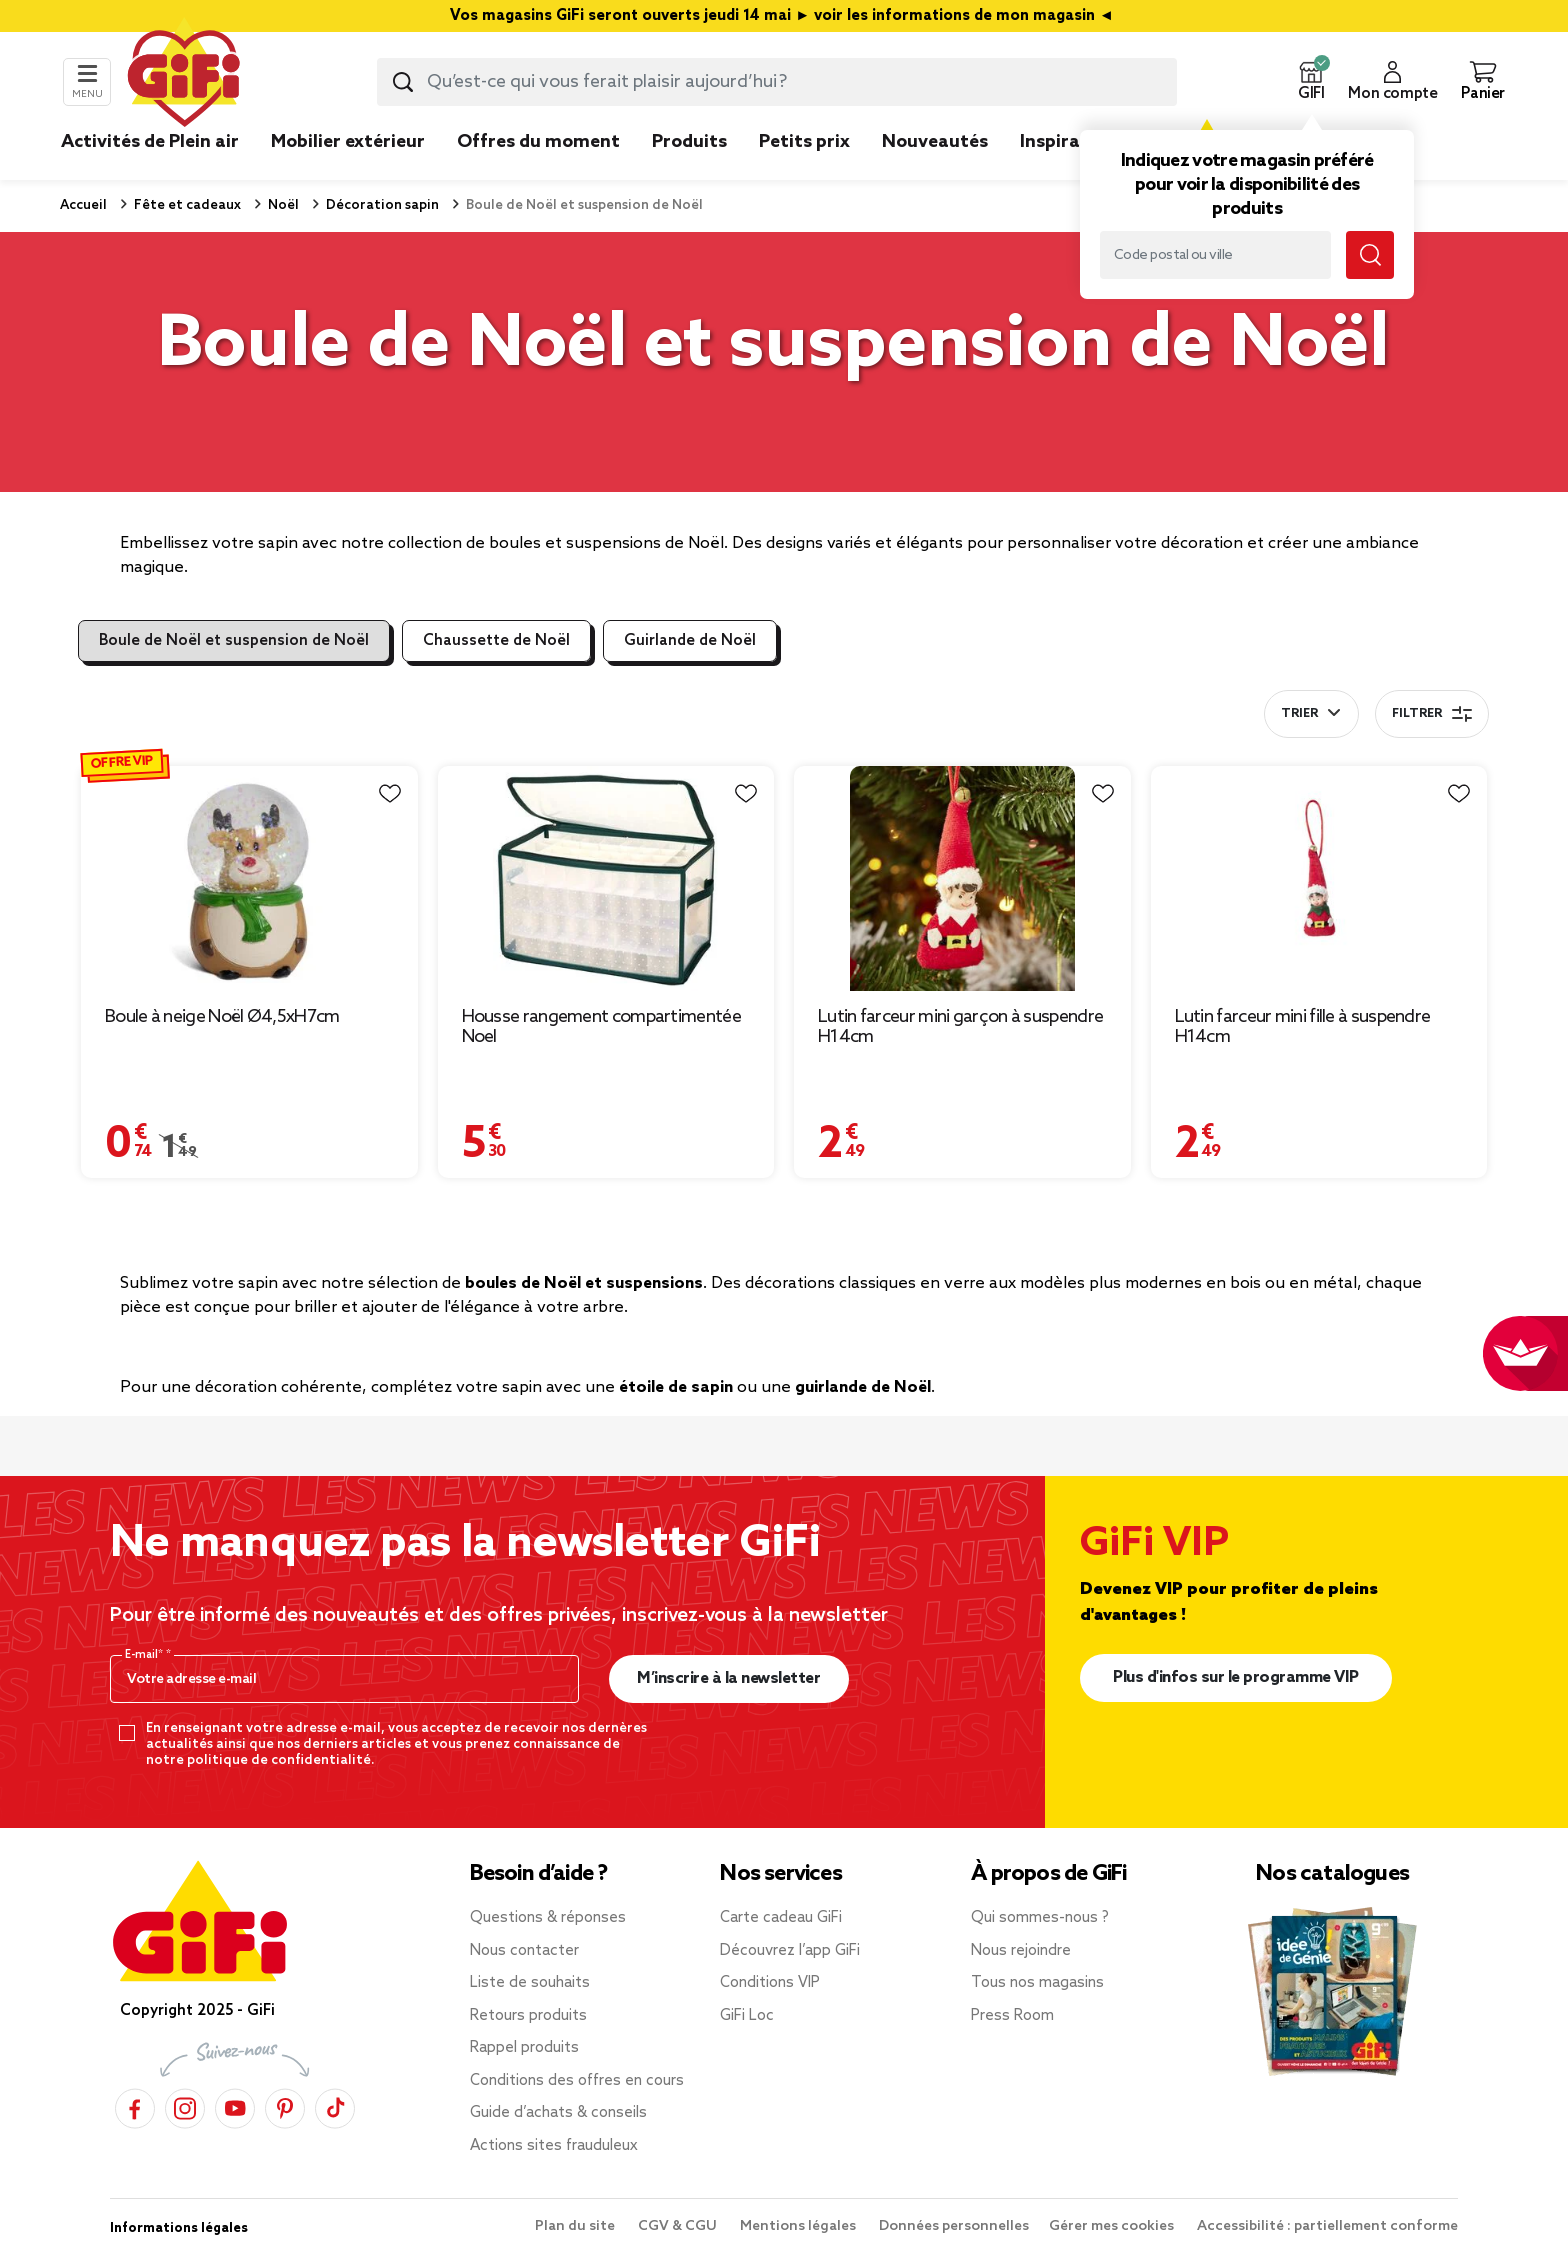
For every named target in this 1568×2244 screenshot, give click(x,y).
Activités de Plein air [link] (150, 142)
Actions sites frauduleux (554, 2146)
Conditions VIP (770, 1983)
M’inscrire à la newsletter (728, 1678)
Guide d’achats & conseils (558, 2113)
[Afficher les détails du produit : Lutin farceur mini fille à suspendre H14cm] (1319, 878)
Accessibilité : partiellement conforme (1327, 2226)
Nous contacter (524, 1951)
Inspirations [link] (1072, 142)
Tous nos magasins (1037, 1983)
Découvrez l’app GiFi (790, 1951)
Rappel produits (524, 2048)
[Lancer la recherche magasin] (1370, 255)
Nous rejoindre (1021, 1951)
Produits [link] (689, 142)
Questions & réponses (548, 1918)
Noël (282, 205)
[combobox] (777, 82)
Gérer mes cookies (1113, 2226)
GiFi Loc (747, 2016)
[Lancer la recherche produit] (403, 82)
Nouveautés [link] (935, 142)
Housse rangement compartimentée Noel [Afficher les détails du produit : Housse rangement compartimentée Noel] (601, 1027)
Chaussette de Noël (496, 641)
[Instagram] (185, 2108)
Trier (1299, 714)
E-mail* (145, 1655)
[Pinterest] (285, 2108)
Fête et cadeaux (186, 205)
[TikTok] (335, 2108)
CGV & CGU (679, 2226)
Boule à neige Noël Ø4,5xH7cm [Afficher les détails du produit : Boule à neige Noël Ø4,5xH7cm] (222, 1017)
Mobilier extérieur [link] (348, 142)
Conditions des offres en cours (577, 2081)
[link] (689, 172)
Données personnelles (954, 2226)
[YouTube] (235, 2108)
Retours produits (528, 2016)
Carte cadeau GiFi (781, 1918)
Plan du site (576, 2226)
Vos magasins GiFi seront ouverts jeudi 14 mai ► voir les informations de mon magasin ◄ (784, 16)
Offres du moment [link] (538, 142)
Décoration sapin (381, 205)
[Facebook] (135, 2108)
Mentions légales (799, 2226)
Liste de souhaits (530, 1983)
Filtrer (1432, 714)
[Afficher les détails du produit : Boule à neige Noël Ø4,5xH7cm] (249, 878)
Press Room (1012, 2016)
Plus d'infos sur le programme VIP (1236, 1677)
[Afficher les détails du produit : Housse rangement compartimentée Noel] (606, 878)
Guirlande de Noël (690, 641)
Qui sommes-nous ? (1040, 1918)
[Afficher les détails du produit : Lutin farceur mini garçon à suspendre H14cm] (962, 878)
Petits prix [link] (804, 142)
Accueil (83, 205)
